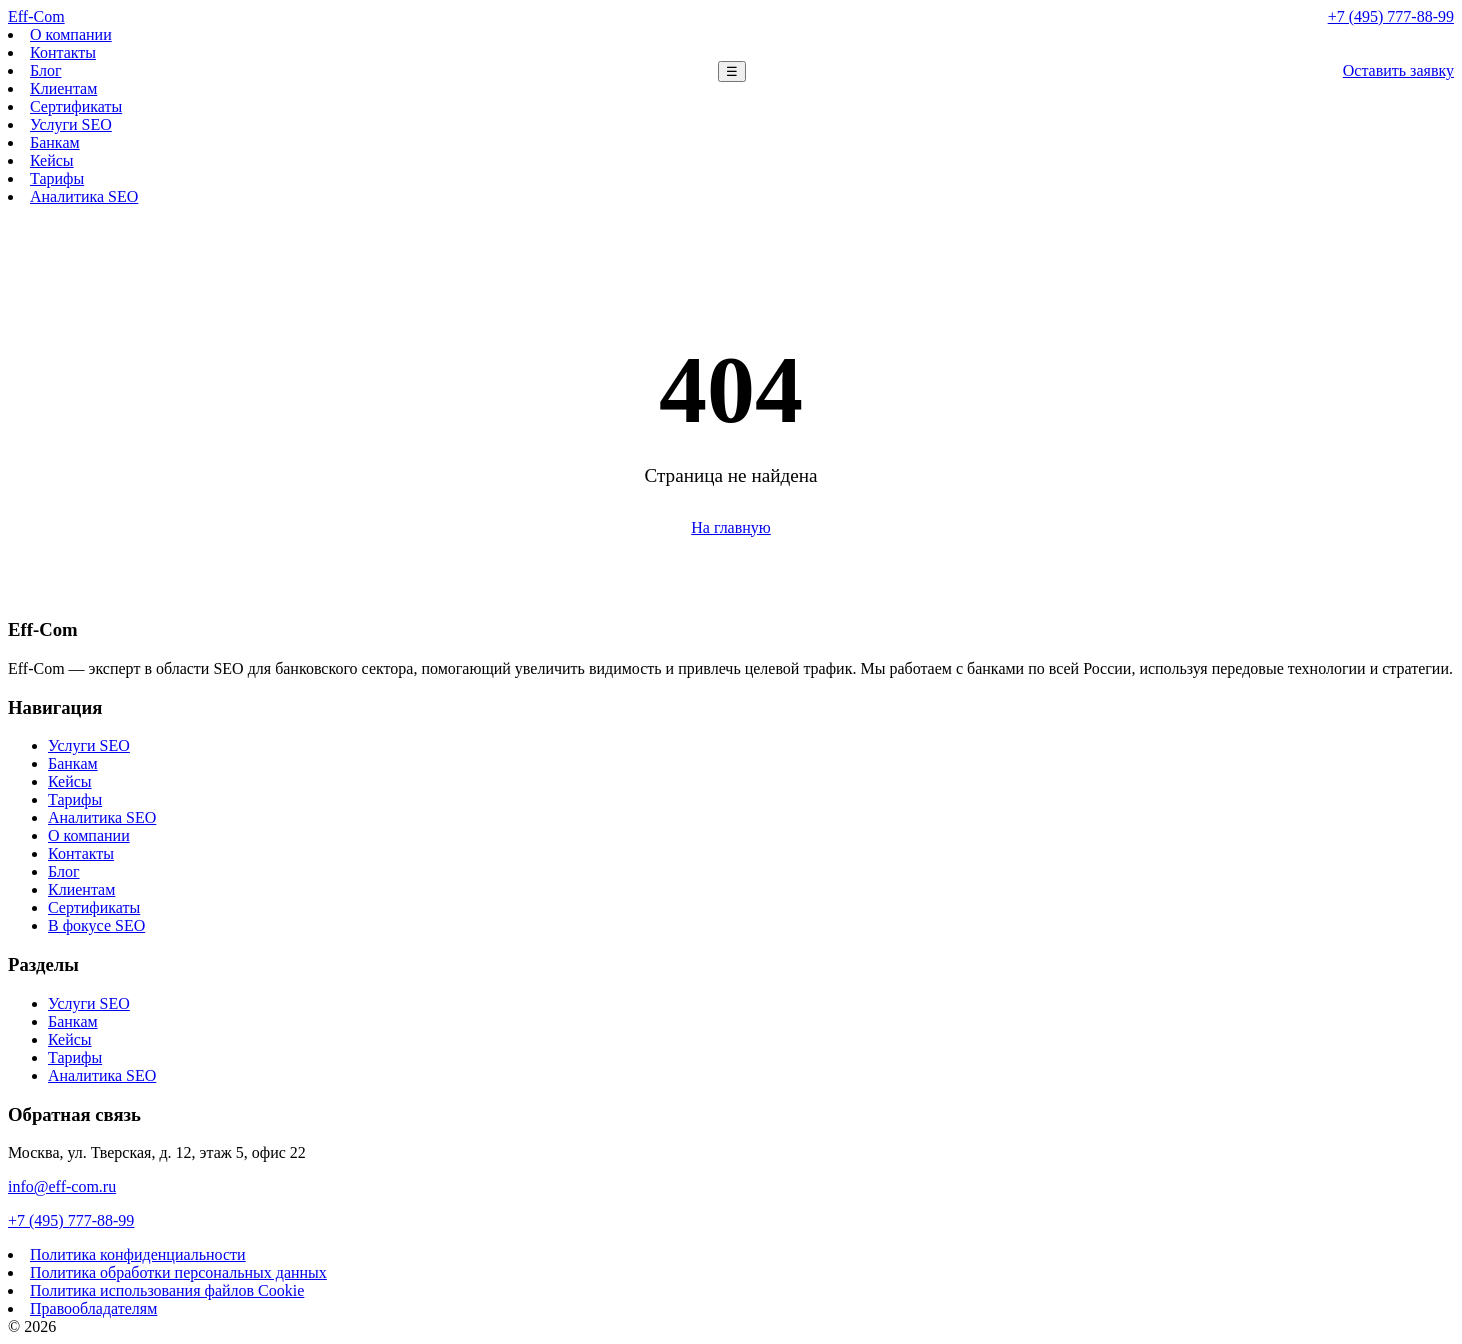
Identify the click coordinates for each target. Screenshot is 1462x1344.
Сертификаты (76, 106)
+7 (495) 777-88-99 (1391, 16)
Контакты (63, 52)
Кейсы (52, 160)
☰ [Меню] (732, 71)
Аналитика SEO (84, 196)
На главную (731, 527)
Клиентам (63, 88)
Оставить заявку (1398, 70)
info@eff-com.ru (62, 1186)
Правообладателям (93, 1308)
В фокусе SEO (96, 925)
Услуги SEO (71, 124)
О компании (71, 34)
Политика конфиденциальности (138, 1254)
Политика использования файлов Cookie (167, 1290)
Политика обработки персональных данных (178, 1272)
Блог (46, 70)
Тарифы (57, 178)
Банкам (55, 142)
